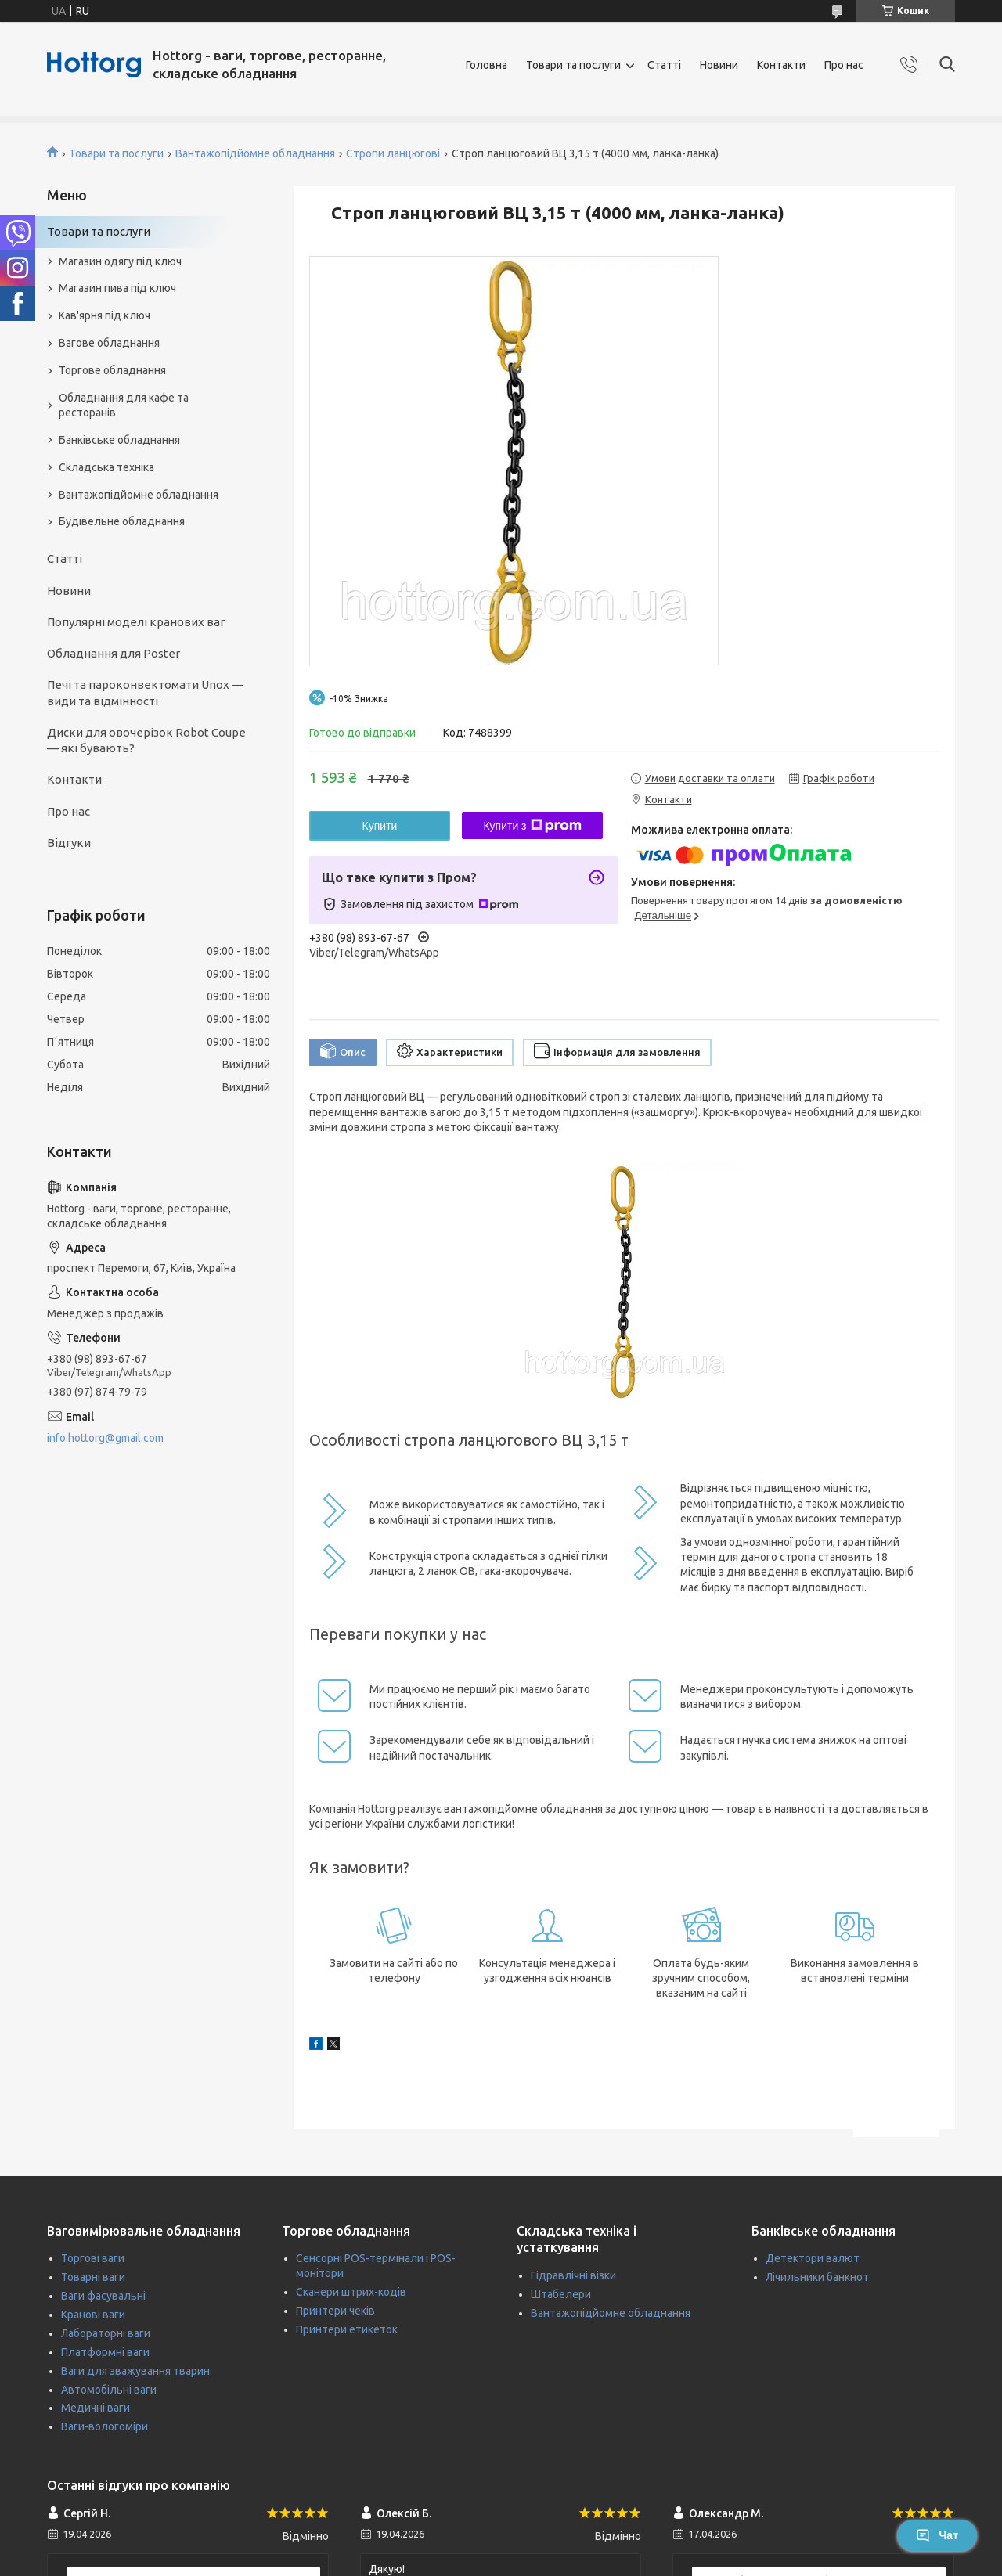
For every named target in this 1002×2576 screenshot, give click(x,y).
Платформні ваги (105, 2352)
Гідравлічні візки (573, 2275)
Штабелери (561, 2294)
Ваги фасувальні (103, 2296)
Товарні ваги (93, 2277)
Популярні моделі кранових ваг (136, 622)
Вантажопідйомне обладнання (255, 153)
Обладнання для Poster (113, 653)
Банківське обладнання (119, 440)
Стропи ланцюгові (393, 153)
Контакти (781, 65)
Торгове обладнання (112, 370)
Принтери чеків (335, 2310)
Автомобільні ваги (109, 2389)
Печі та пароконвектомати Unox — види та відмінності (145, 692)
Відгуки (69, 842)
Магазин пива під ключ (117, 288)
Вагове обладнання (109, 343)
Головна (486, 65)
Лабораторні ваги (105, 2333)
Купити (380, 826)
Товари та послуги (573, 65)
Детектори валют (813, 2258)
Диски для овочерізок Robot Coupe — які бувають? (146, 740)
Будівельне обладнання (122, 521)
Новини (719, 65)
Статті (664, 65)
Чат (937, 2535)
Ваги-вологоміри (104, 2426)
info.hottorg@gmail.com (105, 1438)
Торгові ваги (92, 2258)
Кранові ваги (93, 2314)
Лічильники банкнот (817, 2277)
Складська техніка (106, 467)
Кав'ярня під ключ (104, 315)
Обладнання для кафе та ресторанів (124, 405)
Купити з (532, 826)
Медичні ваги (95, 2407)
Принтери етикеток (347, 2329)
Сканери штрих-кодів (351, 2292)
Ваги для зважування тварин (135, 2371)
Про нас (843, 65)
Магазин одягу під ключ (120, 261)
